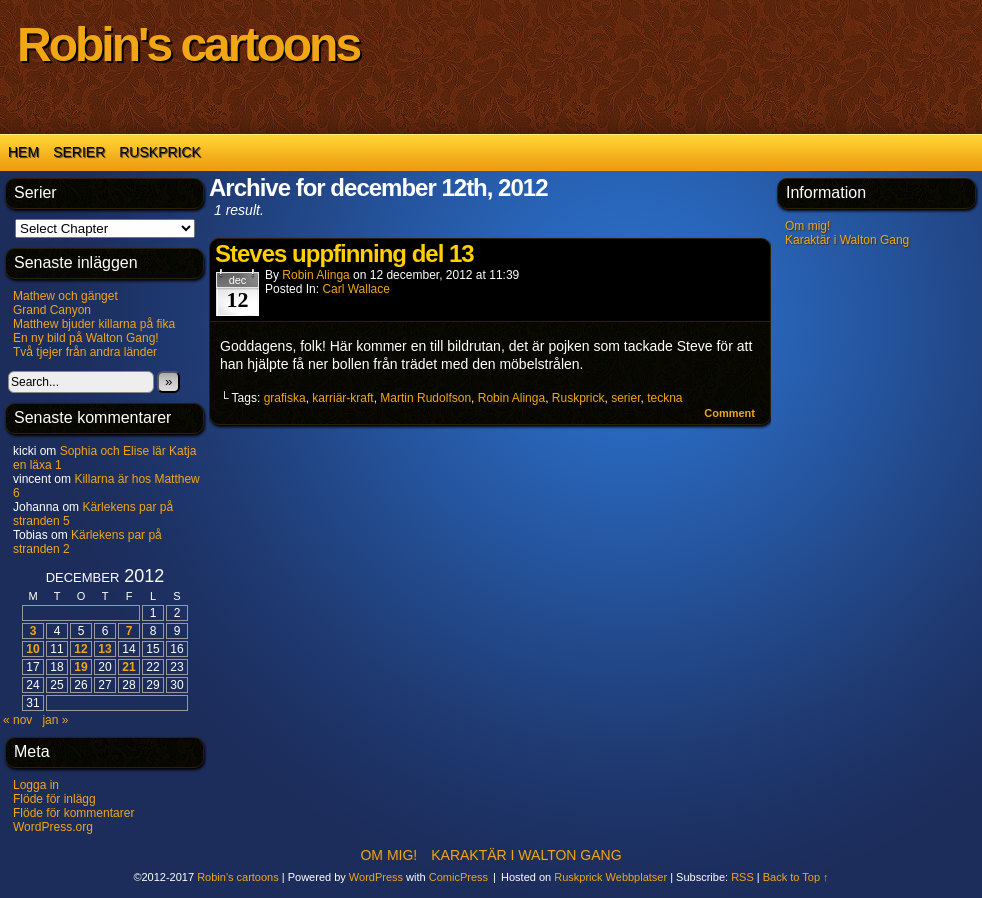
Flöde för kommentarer (73, 813)
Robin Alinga (315, 275)
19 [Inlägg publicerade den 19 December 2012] (80, 667)
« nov (17, 720)
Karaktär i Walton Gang (847, 240)
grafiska (285, 398)
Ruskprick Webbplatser (610, 877)
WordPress (376, 877)
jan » (55, 720)
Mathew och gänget (65, 296)
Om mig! (807, 226)
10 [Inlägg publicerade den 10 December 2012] (32, 649)
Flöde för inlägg (54, 799)
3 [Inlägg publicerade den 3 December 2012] (33, 631)
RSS (742, 877)
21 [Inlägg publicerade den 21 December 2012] (128, 667)
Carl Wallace (356, 289)
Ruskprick (160, 152)
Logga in (36, 785)
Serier (79, 152)
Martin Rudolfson (425, 398)
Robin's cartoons (188, 44)
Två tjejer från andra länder (85, 352)
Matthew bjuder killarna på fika (94, 324)
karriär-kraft (342, 398)
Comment (729, 413)
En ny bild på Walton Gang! (86, 338)
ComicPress (458, 877)
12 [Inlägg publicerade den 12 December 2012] (80, 649)
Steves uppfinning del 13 (344, 253)
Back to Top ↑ (796, 877)
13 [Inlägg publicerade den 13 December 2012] (104, 649)
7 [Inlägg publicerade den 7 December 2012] (129, 631)
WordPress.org (53, 827)
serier (625, 398)
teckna (664, 398)
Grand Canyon (52, 310)
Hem (23, 152)
